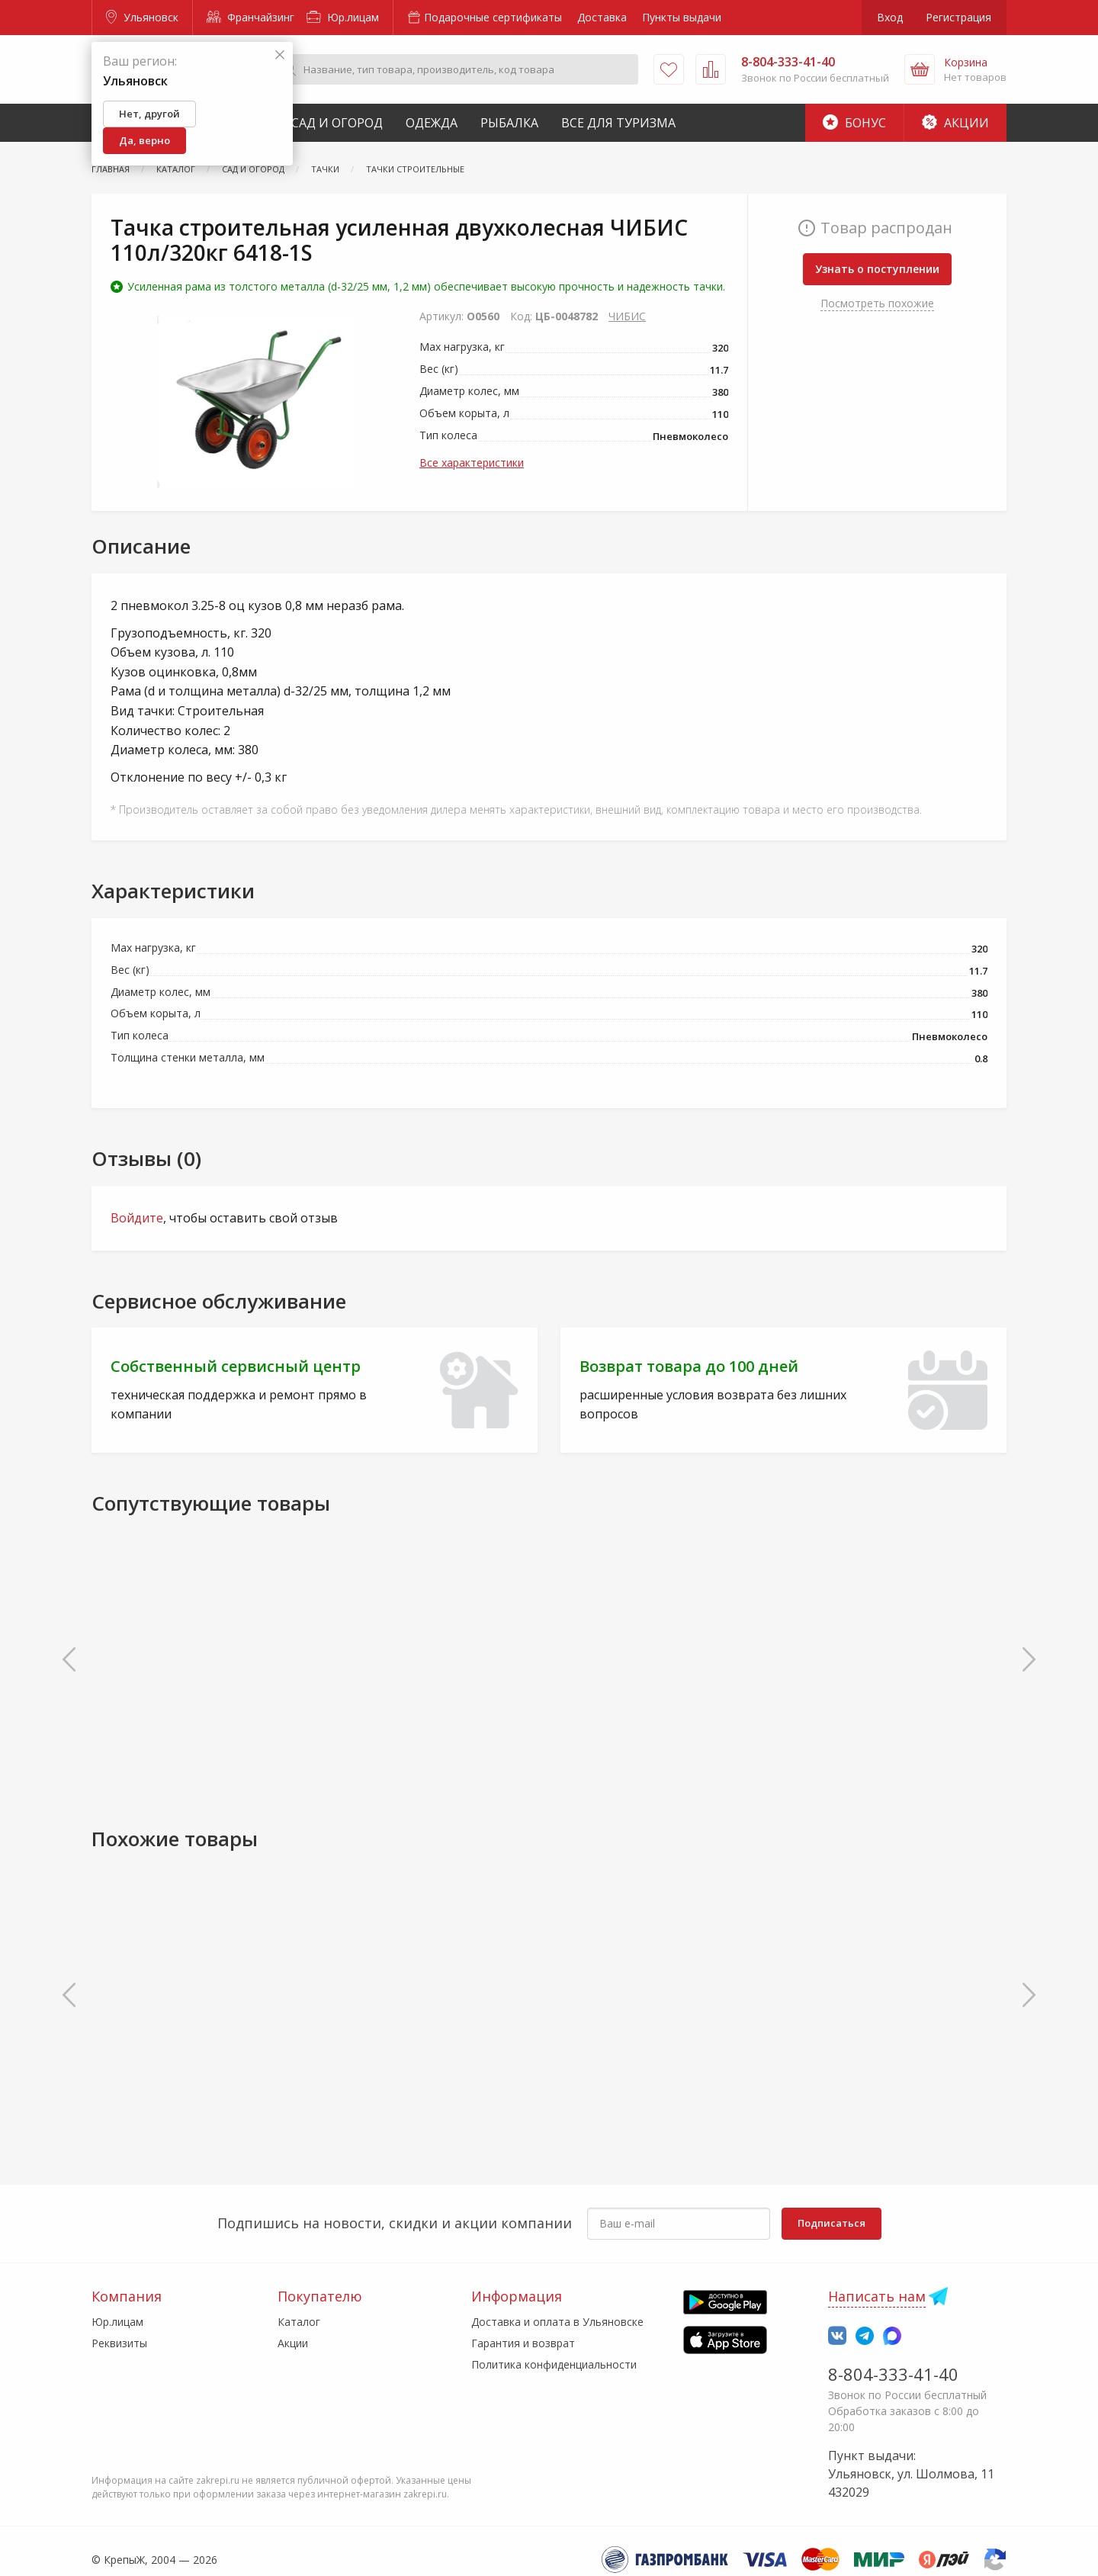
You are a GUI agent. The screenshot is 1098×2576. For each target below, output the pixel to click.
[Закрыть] (279, 55)
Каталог (299, 2321)
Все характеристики (471, 462)
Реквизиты (119, 2343)
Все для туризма (618, 122)
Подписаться (831, 2223)
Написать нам (877, 2296)
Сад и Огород (337, 122)
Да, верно (144, 140)
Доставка (602, 17)
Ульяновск (142, 17)
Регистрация (958, 17)
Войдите (137, 1217)
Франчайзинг (250, 17)
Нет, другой (149, 113)
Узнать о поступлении (877, 269)
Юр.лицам (343, 17)
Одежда (432, 122)
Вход (890, 17)
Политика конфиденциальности (554, 2364)
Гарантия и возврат (523, 2343)
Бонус (854, 122)
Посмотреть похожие (877, 303)
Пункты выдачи (681, 17)
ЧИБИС (627, 316)
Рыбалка (509, 122)
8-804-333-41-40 (893, 2373)
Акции (955, 122)
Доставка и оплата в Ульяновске (557, 2321)
